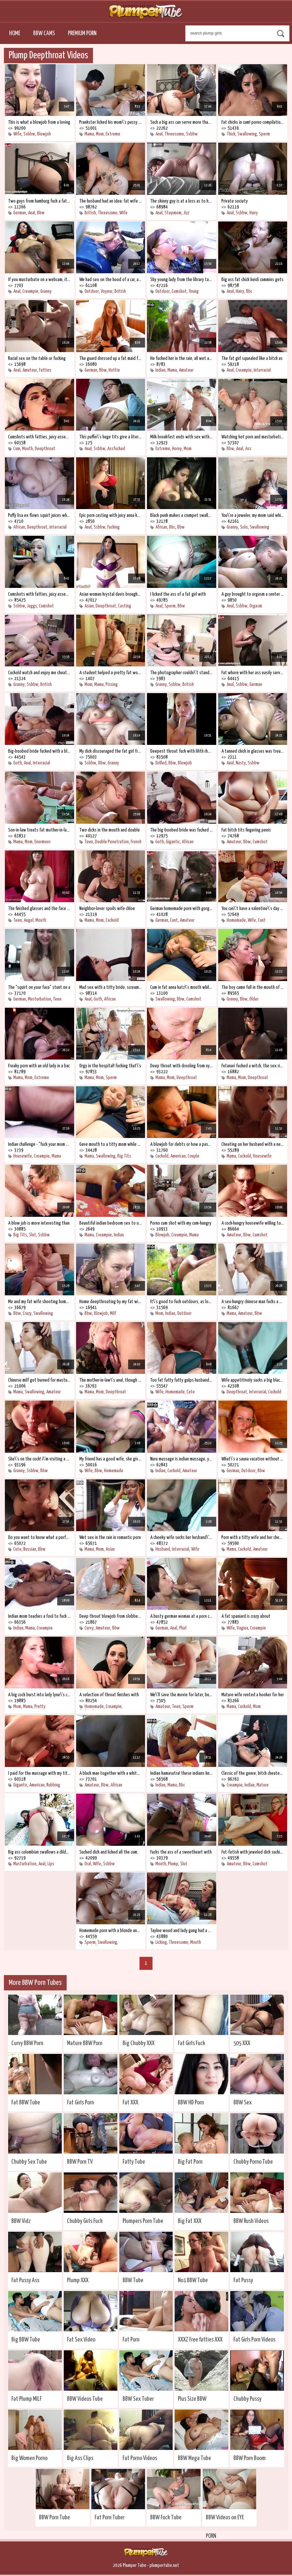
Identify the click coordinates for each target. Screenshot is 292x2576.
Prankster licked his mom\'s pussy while (110, 122)
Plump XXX (77, 2280)
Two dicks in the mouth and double (109, 830)
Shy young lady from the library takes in (181, 279)
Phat (183, 1628)
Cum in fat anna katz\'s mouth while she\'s (181, 987)
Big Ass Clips (80, 2458)
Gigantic (173, 841)
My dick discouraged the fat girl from (110, 751)
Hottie (114, 370)
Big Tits (124, 1156)
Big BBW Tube (25, 2340)
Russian (29, 1549)
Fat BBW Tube (25, 2102)
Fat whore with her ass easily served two (252, 672)
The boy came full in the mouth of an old (252, 987)
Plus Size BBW (192, 2399)
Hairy (253, 212)
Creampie (30, 291)
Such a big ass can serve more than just (181, 122)
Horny (177, 448)
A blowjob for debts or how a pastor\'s (181, 1144)
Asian (89, 606)
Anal (159, 134)
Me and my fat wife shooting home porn (39, 1301)
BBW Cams (44, 33)
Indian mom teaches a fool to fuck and (39, 1616)
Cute (191, 1391)
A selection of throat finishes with (109, 1694)
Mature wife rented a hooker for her (252, 1694)
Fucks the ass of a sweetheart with (181, 1852)
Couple (193, 1156)
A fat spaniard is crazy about (246, 1616)
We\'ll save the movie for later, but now (181, 1694)
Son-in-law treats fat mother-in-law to (39, 830)
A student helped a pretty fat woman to (110, 672)
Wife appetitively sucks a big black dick (252, 1380)
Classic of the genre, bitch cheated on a (252, 1773)
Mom (100, 134)
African (19, 527)
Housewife (22, 1156)
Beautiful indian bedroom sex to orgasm (110, 1223)
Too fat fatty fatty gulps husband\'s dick (181, 1380)
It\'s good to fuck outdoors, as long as (181, 1301)
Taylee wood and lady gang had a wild (181, 1930)
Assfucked (116, 448)
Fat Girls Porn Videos (254, 2340)
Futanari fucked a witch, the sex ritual (252, 1065)
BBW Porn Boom (249, 2458)
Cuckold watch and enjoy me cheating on (39, 672)
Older (254, 999)
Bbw (41, 212)
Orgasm (255, 606)
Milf (113, 1313)
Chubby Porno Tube (253, 2162)
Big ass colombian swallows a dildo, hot (39, 1852)
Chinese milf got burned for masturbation (39, 1380)
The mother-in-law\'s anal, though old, (110, 1380)
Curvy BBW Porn (27, 2043)
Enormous (42, 841)
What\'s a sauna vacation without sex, (252, 1459)
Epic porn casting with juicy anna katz (110, 515)
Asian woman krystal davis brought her (110, 594)
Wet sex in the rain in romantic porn (110, 1537)
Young (194, 291)
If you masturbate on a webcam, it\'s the (39, 279)
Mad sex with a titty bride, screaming (110, 987)
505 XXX (241, 2043)
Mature (263, 1785)
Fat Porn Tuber (110, 2517)
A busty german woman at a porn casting (181, 1616)
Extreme (113, 134)
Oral (88, 1863)
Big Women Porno (29, 2458)
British (90, 212)
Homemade (236, 920)
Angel (28, 920)
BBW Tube (133, 2280)
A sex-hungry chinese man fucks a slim (252, 1301)
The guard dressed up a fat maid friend (110, 358)
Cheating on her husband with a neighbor (252, 1144)
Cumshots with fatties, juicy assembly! (39, 436)
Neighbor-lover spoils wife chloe (107, 908)
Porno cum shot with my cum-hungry (180, 1223)
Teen (89, 841)
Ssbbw (29, 134)
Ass (248, 448)
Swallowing (247, 134)
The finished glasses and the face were (39, 908)
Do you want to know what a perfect (39, 1537)
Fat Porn (131, 2340)
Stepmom (173, 212)
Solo (244, 527)
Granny (46, 291)
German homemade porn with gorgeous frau (181, 908)
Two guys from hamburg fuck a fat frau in (39, 201)
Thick (231, 134)
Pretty (40, 1706)
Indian (160, 370)
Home (14, 33)
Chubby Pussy (247, 2399)
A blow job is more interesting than (39, 1223)
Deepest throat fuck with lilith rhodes (181, 751)
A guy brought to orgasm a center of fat (252, 594)
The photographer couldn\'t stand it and (181, 672)
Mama (89, 134)
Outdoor (92, 291)
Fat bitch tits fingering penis (246, 830)
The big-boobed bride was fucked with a (181, 830)
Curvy (89, 1628)
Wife (17, 134)
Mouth (27, 448)
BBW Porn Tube (54, 2517)
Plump (173, 1863)
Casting (124, 606)
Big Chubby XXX (138, 2043)
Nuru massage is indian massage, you (181, 1459)
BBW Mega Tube (194, 2458)
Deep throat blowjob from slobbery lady (110, 1616)
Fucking (113, 527)
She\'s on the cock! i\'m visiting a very (39, 1459)
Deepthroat (45, 448)
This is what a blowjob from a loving (39, 122)
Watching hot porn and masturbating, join (252, 436)
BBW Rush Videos (251, 2221)
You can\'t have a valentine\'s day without (252, 908)
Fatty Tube (134, 2162)
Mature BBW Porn (84, 2043)
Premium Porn (82, 33)
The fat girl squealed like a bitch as (252, 358)
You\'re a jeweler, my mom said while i (252, 515)
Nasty (241, 763)
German (19, 212)
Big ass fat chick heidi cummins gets (252, 279)
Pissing (112, 684)
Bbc (249, 291)
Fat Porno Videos (140, 2458)
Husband (162, 1549)
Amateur (29, 370)
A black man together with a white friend (110, 1773)
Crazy (27, 1313)
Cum (16, 448)
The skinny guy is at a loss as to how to (181, 201)
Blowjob (44, 134)
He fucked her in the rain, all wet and (181, 358)
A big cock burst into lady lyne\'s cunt (39, 1694)
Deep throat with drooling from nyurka (181, 1065)
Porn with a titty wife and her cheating (252, 1537)
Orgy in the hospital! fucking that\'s (110, 1065)
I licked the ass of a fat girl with (178, 594)
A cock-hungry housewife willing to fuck (252, 1223)
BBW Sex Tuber (138, 2399)
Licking (161, 1942)
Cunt (174, 920)
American (178, 1156)
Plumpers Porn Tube (143, 2221)
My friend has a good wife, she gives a (110, 1459)
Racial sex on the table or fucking (37, 358)
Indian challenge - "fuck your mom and (39, 1144)
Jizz (186, 212)
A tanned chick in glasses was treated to (252, 751)
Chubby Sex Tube (29, 2162)
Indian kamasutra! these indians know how (181, 1773)
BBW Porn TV (80, 2162)
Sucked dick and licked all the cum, (108, 1852)
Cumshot (179, 291)
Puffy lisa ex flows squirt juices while (39, 515)
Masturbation (39, 999)
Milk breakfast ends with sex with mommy (181, 436)
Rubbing (53, 1785)
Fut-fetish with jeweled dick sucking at (252, 1852)
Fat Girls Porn (80, 2102)
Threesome (174, 134)
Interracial (262, 370)
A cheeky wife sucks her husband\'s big (181, 1537)
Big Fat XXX (189, 2221)
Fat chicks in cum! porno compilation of (252, 122)
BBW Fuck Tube (165, 2517)
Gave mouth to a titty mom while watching (110, 1144)
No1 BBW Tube (193, 2280)
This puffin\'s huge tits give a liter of (110, 436)
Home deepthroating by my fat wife (110, 1301)
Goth (17, 763)
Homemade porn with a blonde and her (110, 1930)
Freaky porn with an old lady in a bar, (39, 1065)
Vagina (242, 1628)
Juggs (32, 606)
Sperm (264, 134)
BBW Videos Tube (85, 2399)
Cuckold (112, 920)
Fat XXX (130, 2102)
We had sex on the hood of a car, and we (110, 279)
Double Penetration (112, 841)
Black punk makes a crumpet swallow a (181, 515)
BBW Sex (242, 2102)
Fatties (45, 370)
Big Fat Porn (190, 2162)
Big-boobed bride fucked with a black (39, 751)
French (136, 841)
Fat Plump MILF (26, 2399)
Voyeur (107, 291)
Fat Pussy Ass (25, 2280)
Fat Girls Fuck (191, 2043)
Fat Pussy (243, 2280)
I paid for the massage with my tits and (39, 1773)
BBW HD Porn (191, 2102)
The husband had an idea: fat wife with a (110, 201)
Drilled (160, 763)
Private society (234, 201)
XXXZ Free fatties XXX (200, 2340)
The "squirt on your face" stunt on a (39, 987)
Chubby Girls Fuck (85, 2221)
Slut (32, 1234)
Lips (50, 1863)
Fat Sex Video (81, 2340)
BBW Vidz (21, 2221)
